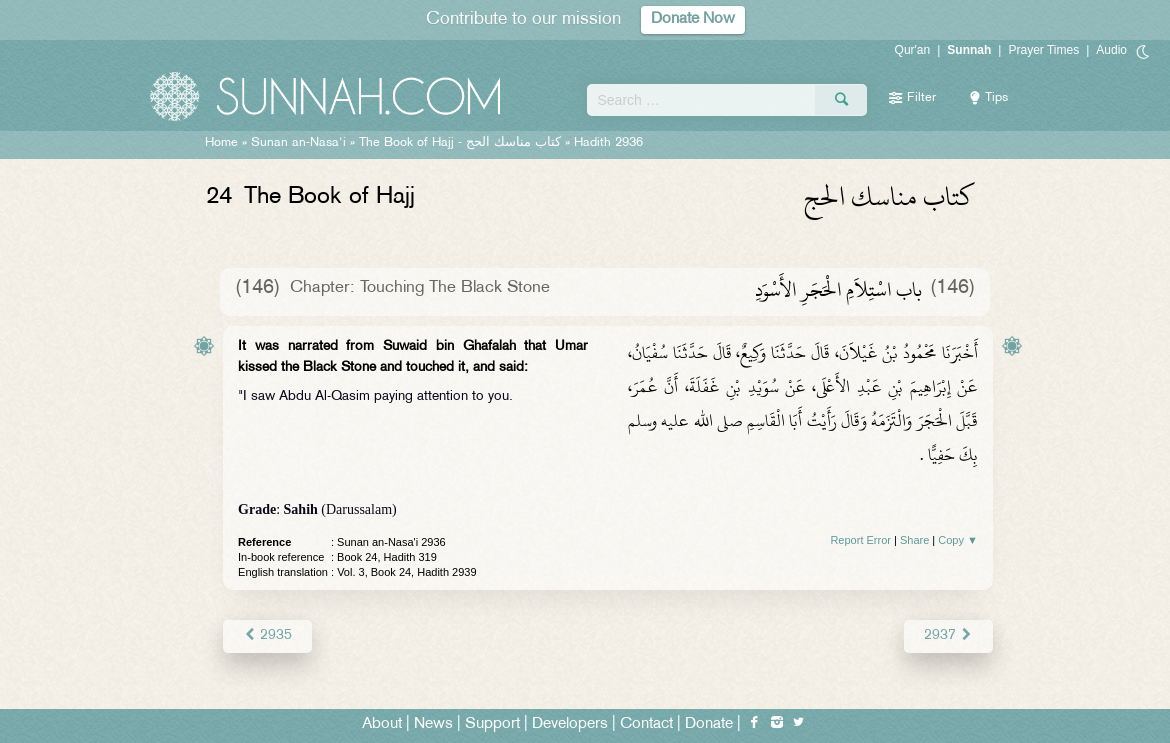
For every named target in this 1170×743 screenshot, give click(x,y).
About (382, 724)
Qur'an (913, 50)
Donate (709, 724)
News (433, 724)
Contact (646, 724)
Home (221, 143)
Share (914, 540)
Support (492, 724)
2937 (948, 635)
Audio (1111, 50)
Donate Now (693, 19)
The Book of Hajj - (460, 143)
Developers (570, 724)
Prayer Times (1043, 50)
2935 (267, 635)
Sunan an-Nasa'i (298, 143)
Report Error (860, 540)
